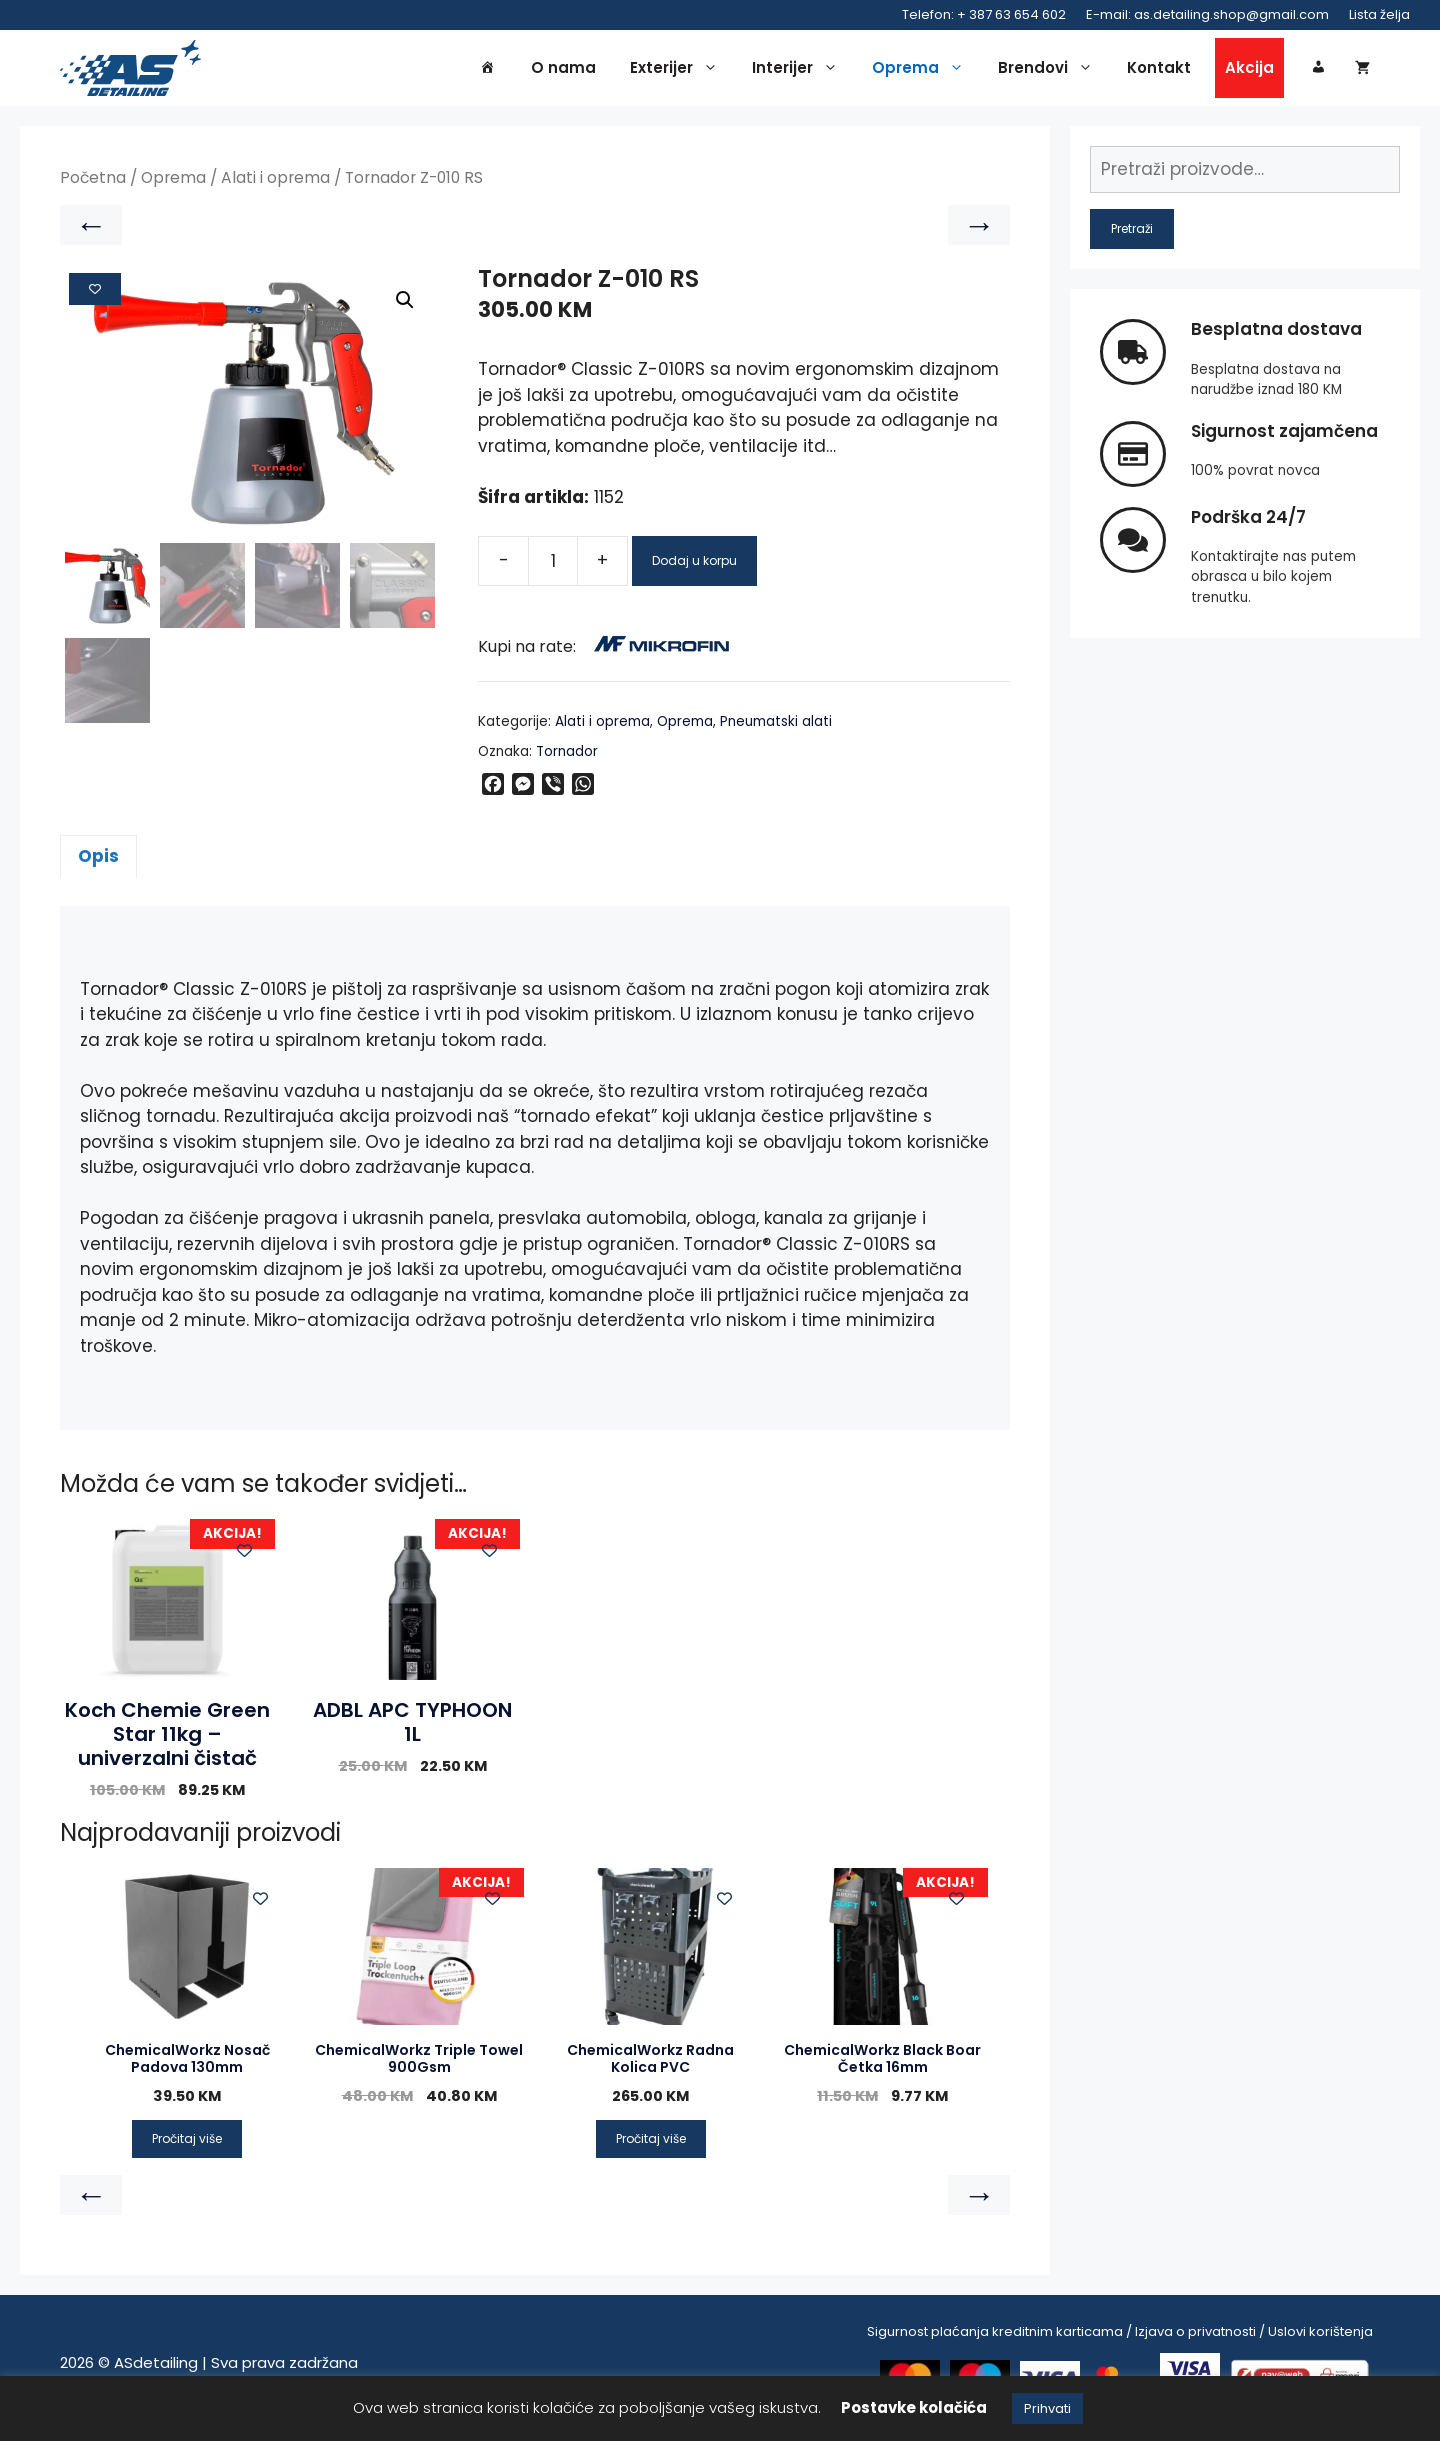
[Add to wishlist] (95, 298)
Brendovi (1050, 72)
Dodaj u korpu (694, 569)
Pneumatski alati (776, 730)
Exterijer (679, 72)
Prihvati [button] (1047, 2408)
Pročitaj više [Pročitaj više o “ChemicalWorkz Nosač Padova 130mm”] (187, 2146)
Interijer (800, 72)
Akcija (1249, 71)
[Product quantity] (553, 570)
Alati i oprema (275, 186)
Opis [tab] (98, 865)
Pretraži (1132, 237)
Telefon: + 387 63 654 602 (984, 14)
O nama (563, 71)
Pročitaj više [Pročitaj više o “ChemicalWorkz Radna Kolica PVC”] (651, 2146)
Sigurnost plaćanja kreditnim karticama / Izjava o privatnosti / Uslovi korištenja (1120, 2339)
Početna (93, 186)
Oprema (923, 72)
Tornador (567, 760)
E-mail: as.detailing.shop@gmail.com (1207, 14)
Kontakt (1159, 71)
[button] (405, 309)
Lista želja (1379, 14)
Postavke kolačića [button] (914, 2407)
